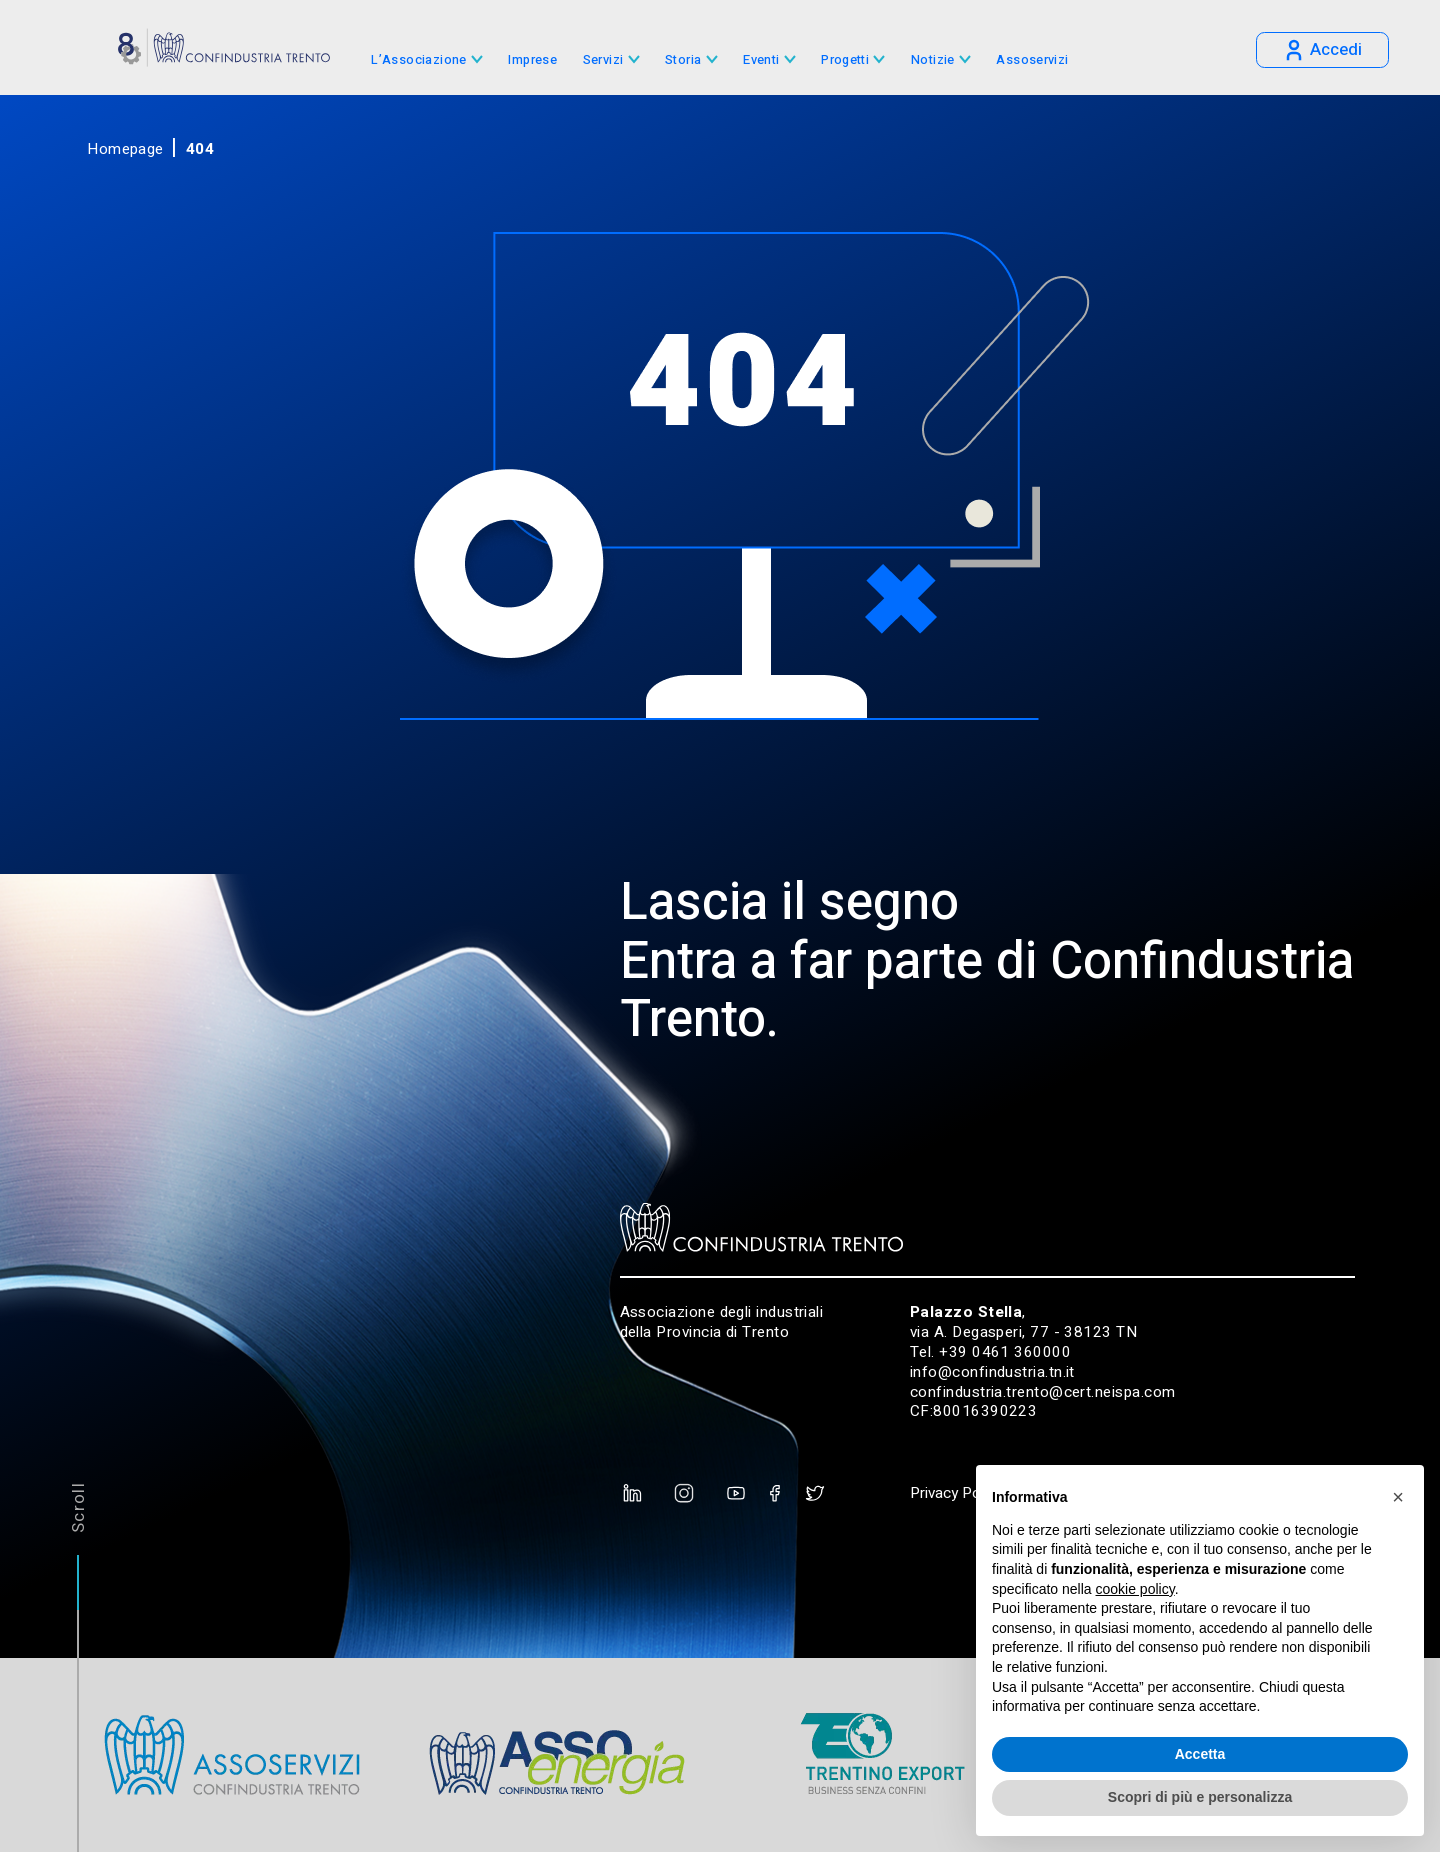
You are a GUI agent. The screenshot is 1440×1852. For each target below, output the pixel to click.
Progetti (845, 60)
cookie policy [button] (1135, 1589)
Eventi (761, 60)
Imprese (532, 60)
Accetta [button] (1200, 1754)
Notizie (933, 60)
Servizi (603, 60)
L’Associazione (418, 60)
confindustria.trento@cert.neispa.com (1043, 1392)
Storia (683, 60)
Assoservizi (1032, 60)
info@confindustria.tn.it (992, 1372)
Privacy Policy (956, 1493)
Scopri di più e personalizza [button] (1200, 1797)
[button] (1398, 1497)
